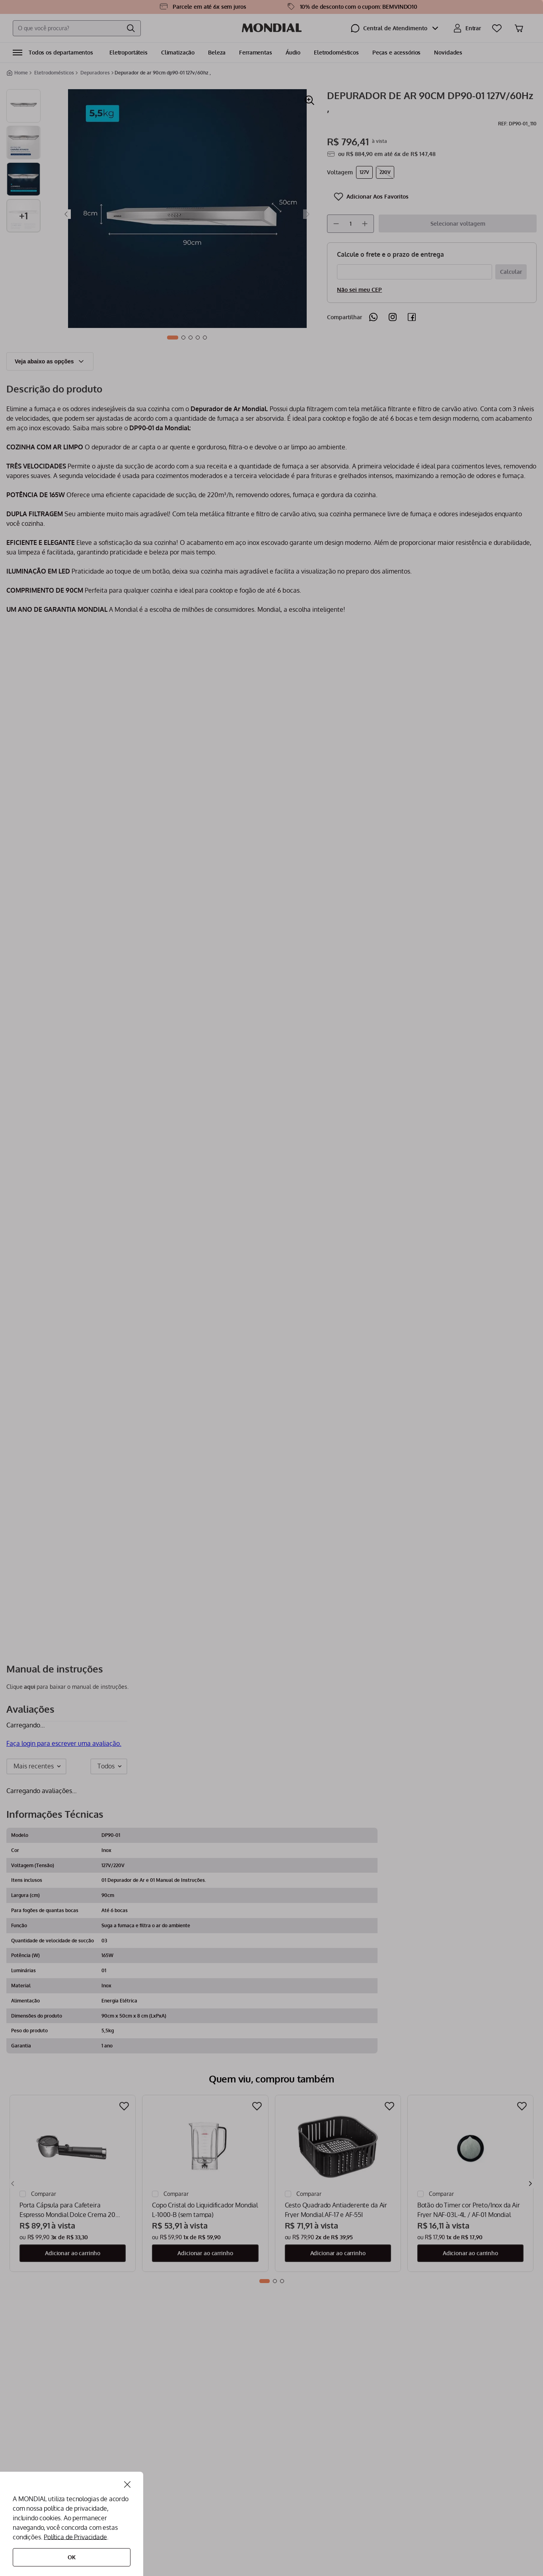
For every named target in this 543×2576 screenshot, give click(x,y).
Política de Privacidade (75, 2537)
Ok (72, 2557)
